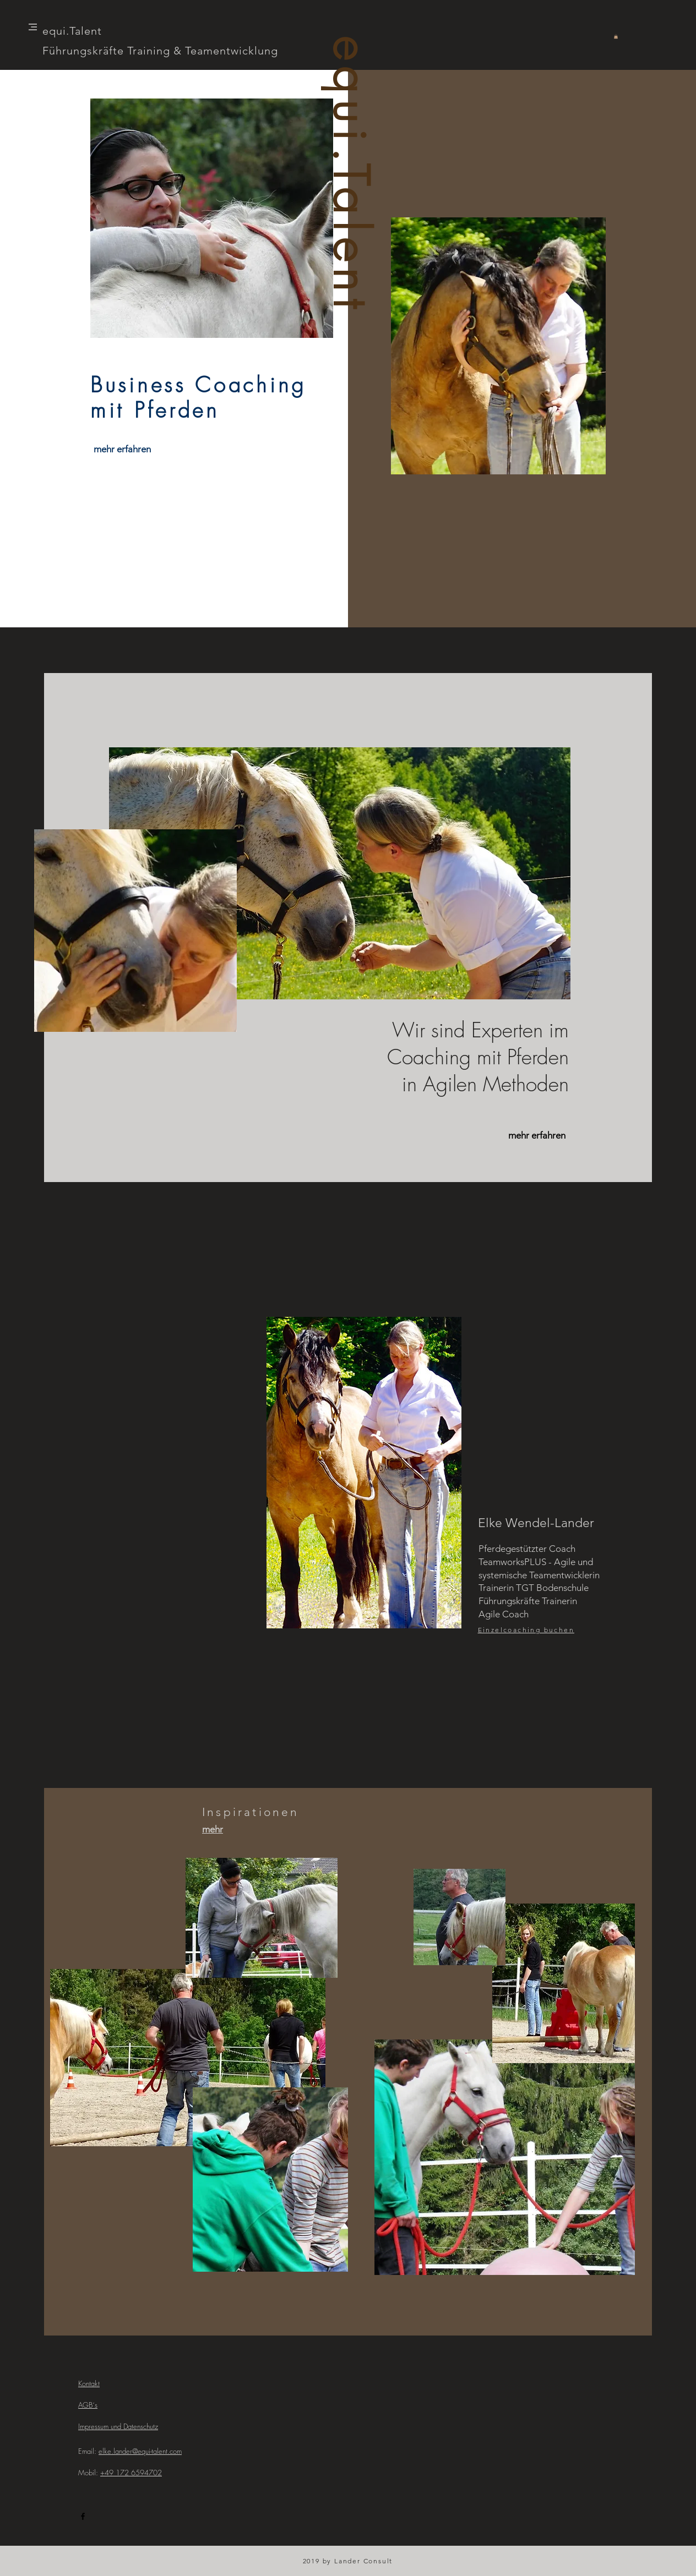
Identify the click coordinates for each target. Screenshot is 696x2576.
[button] (33, 27)
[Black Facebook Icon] (83, 2516)
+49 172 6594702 (131, 2472)
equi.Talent (350, 176)
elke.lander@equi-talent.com (140, 2451)
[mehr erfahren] (122, 449)
